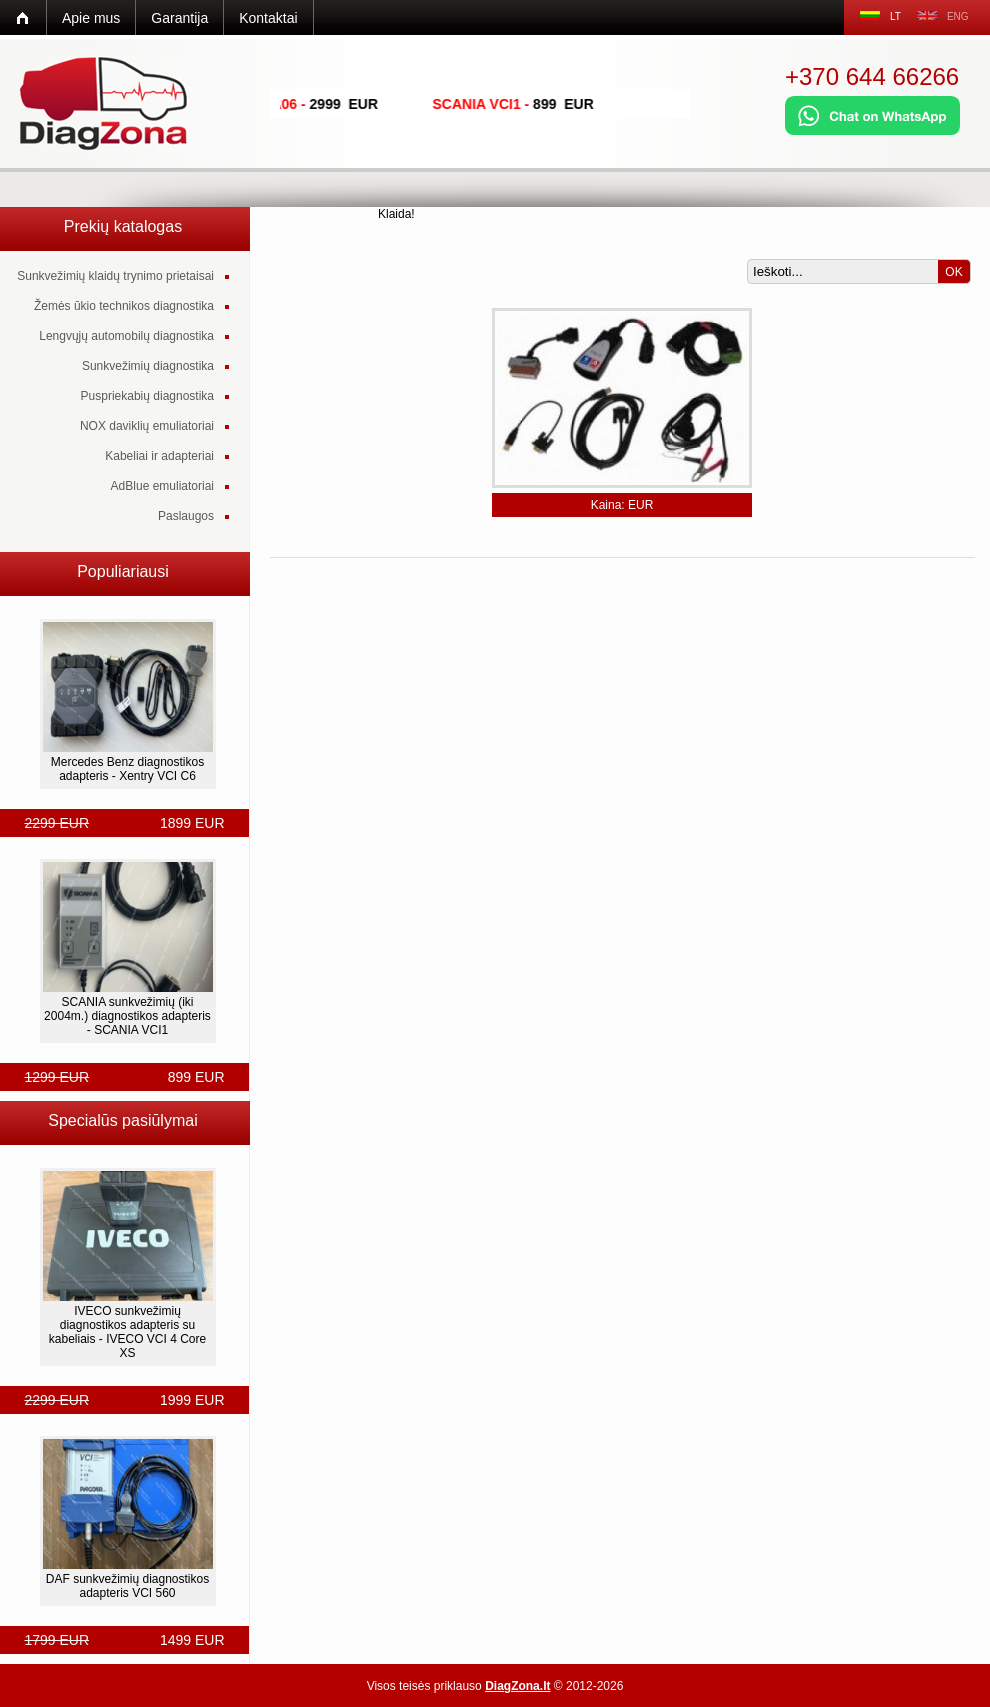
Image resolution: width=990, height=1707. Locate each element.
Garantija (179, 18)
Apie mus (91, 18)
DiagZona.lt (517, 1686)
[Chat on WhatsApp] (872, 131)
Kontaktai (268, 18)
